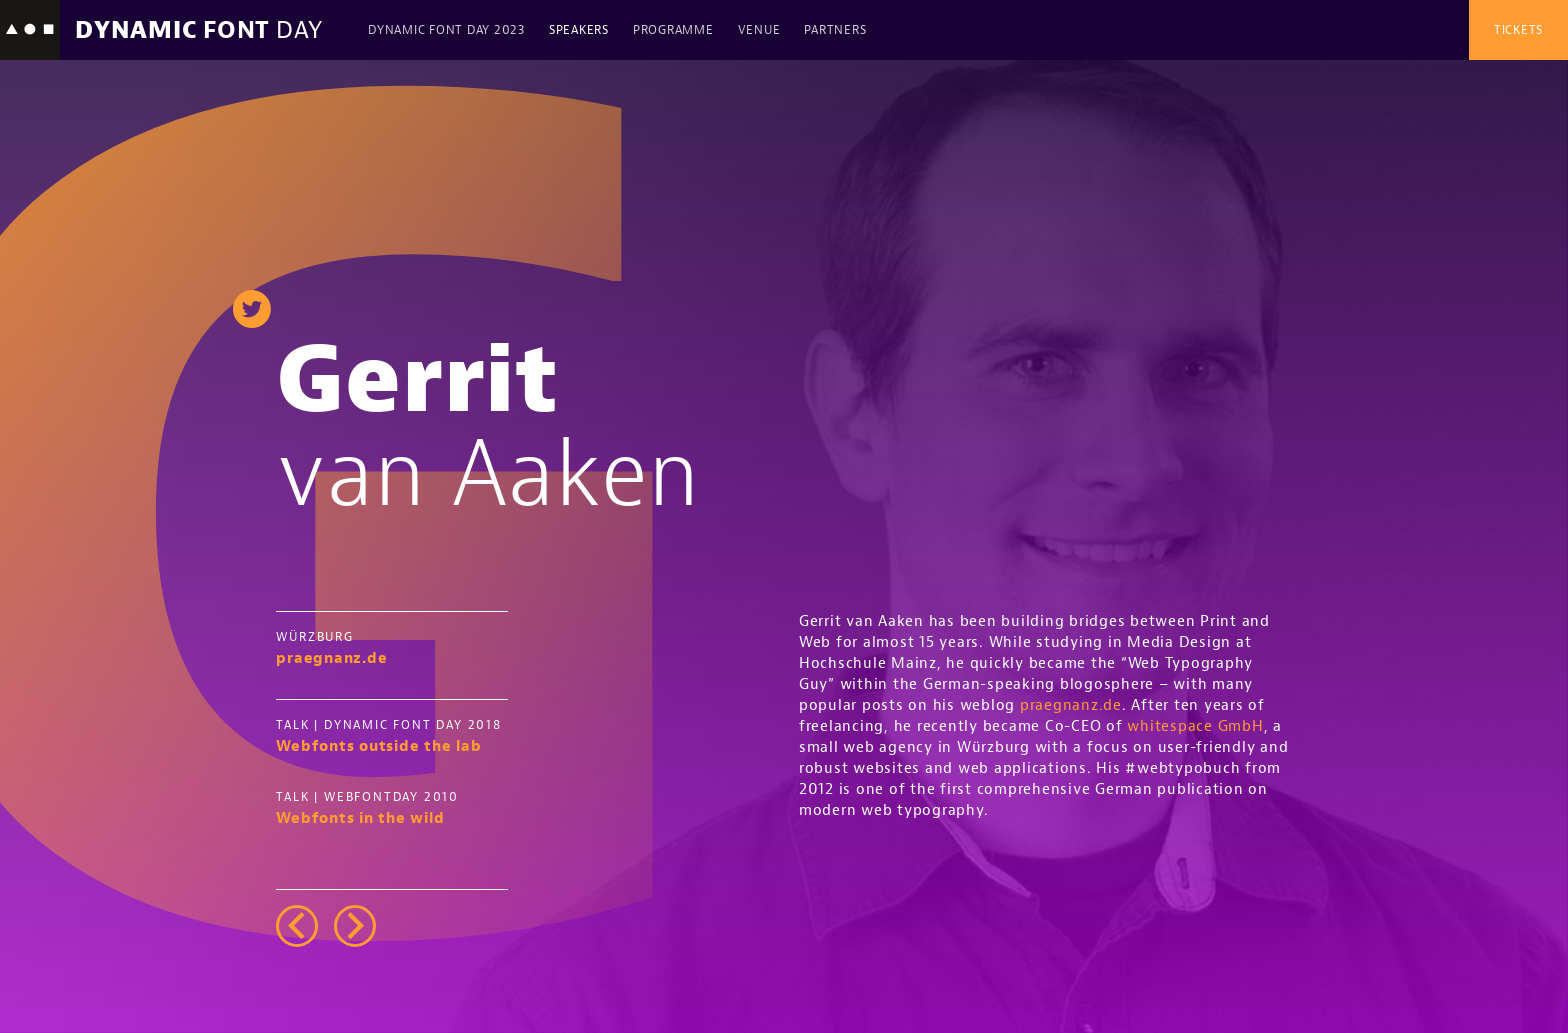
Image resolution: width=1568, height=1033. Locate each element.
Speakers (579, 30)
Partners (835, 30)
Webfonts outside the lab (378, 746)
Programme (673, 30)
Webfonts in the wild (360, 818)
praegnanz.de (1071, 705)
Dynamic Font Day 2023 (446, 30)
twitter (252, 309)
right (355, 926)
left (297, 926)
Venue (759, 30)
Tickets (1518, 30)
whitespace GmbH (1195, 726)
